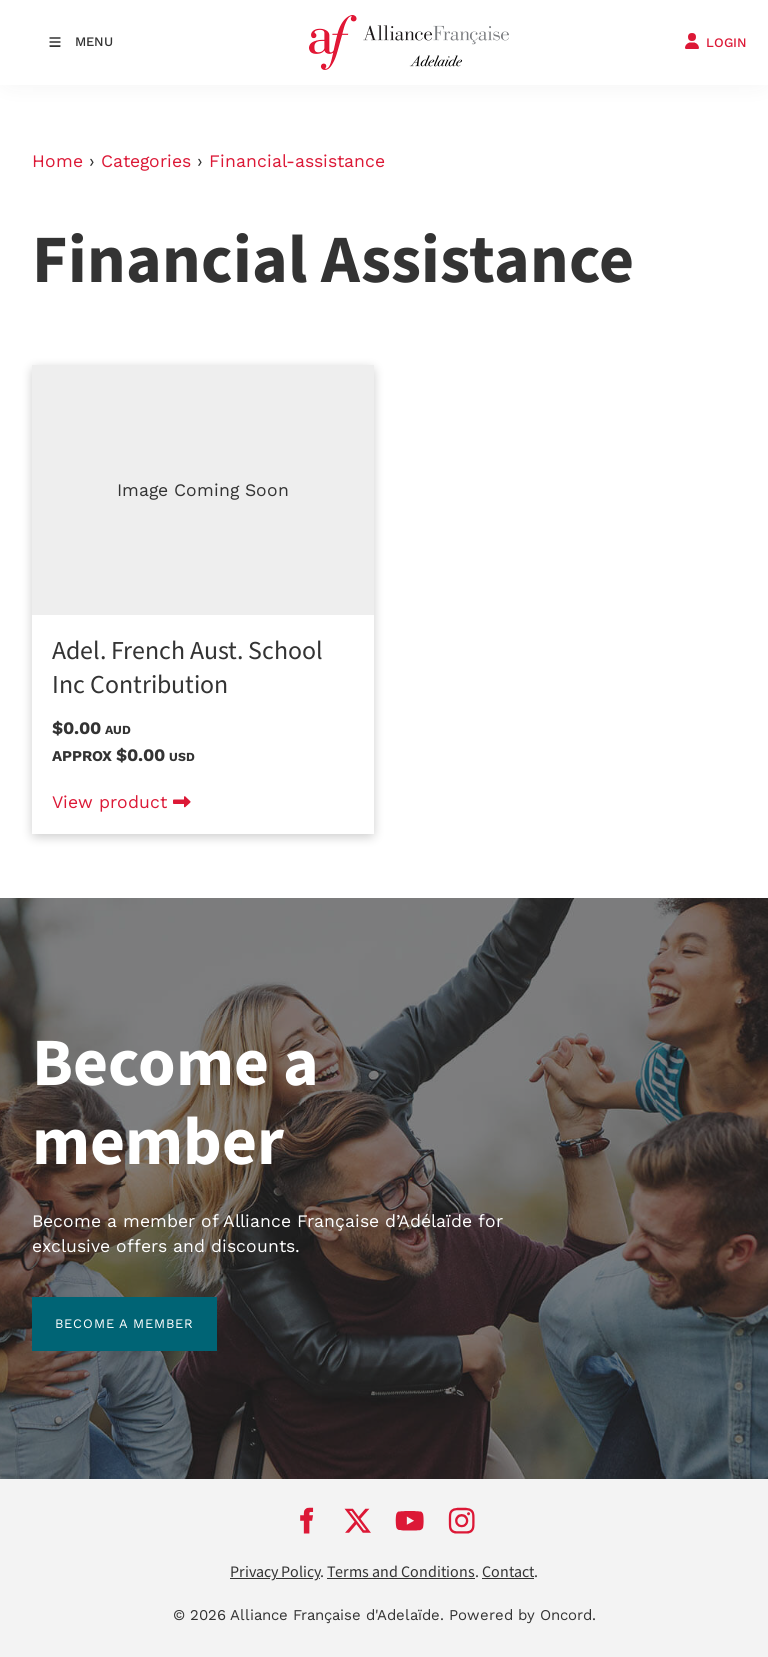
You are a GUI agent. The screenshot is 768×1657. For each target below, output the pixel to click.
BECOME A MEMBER (101, 1308)
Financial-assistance (297, 161)
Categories (146, 161)
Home (57, 161)
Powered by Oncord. (522, 1615)
